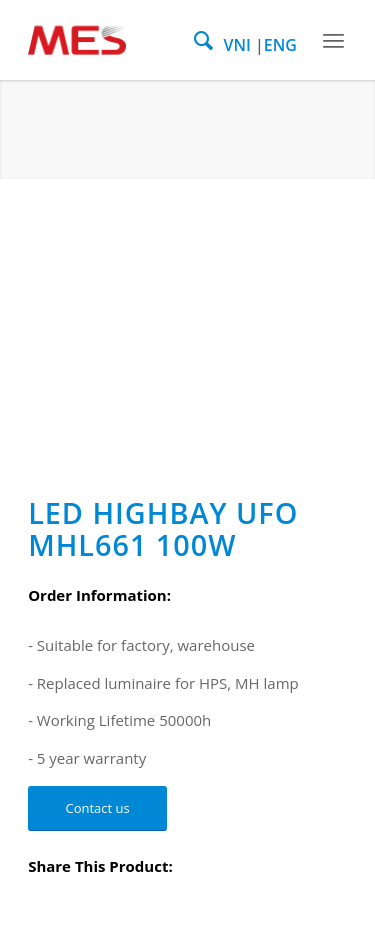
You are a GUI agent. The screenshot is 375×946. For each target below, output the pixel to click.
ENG (280, 45)
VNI (236, 45)
